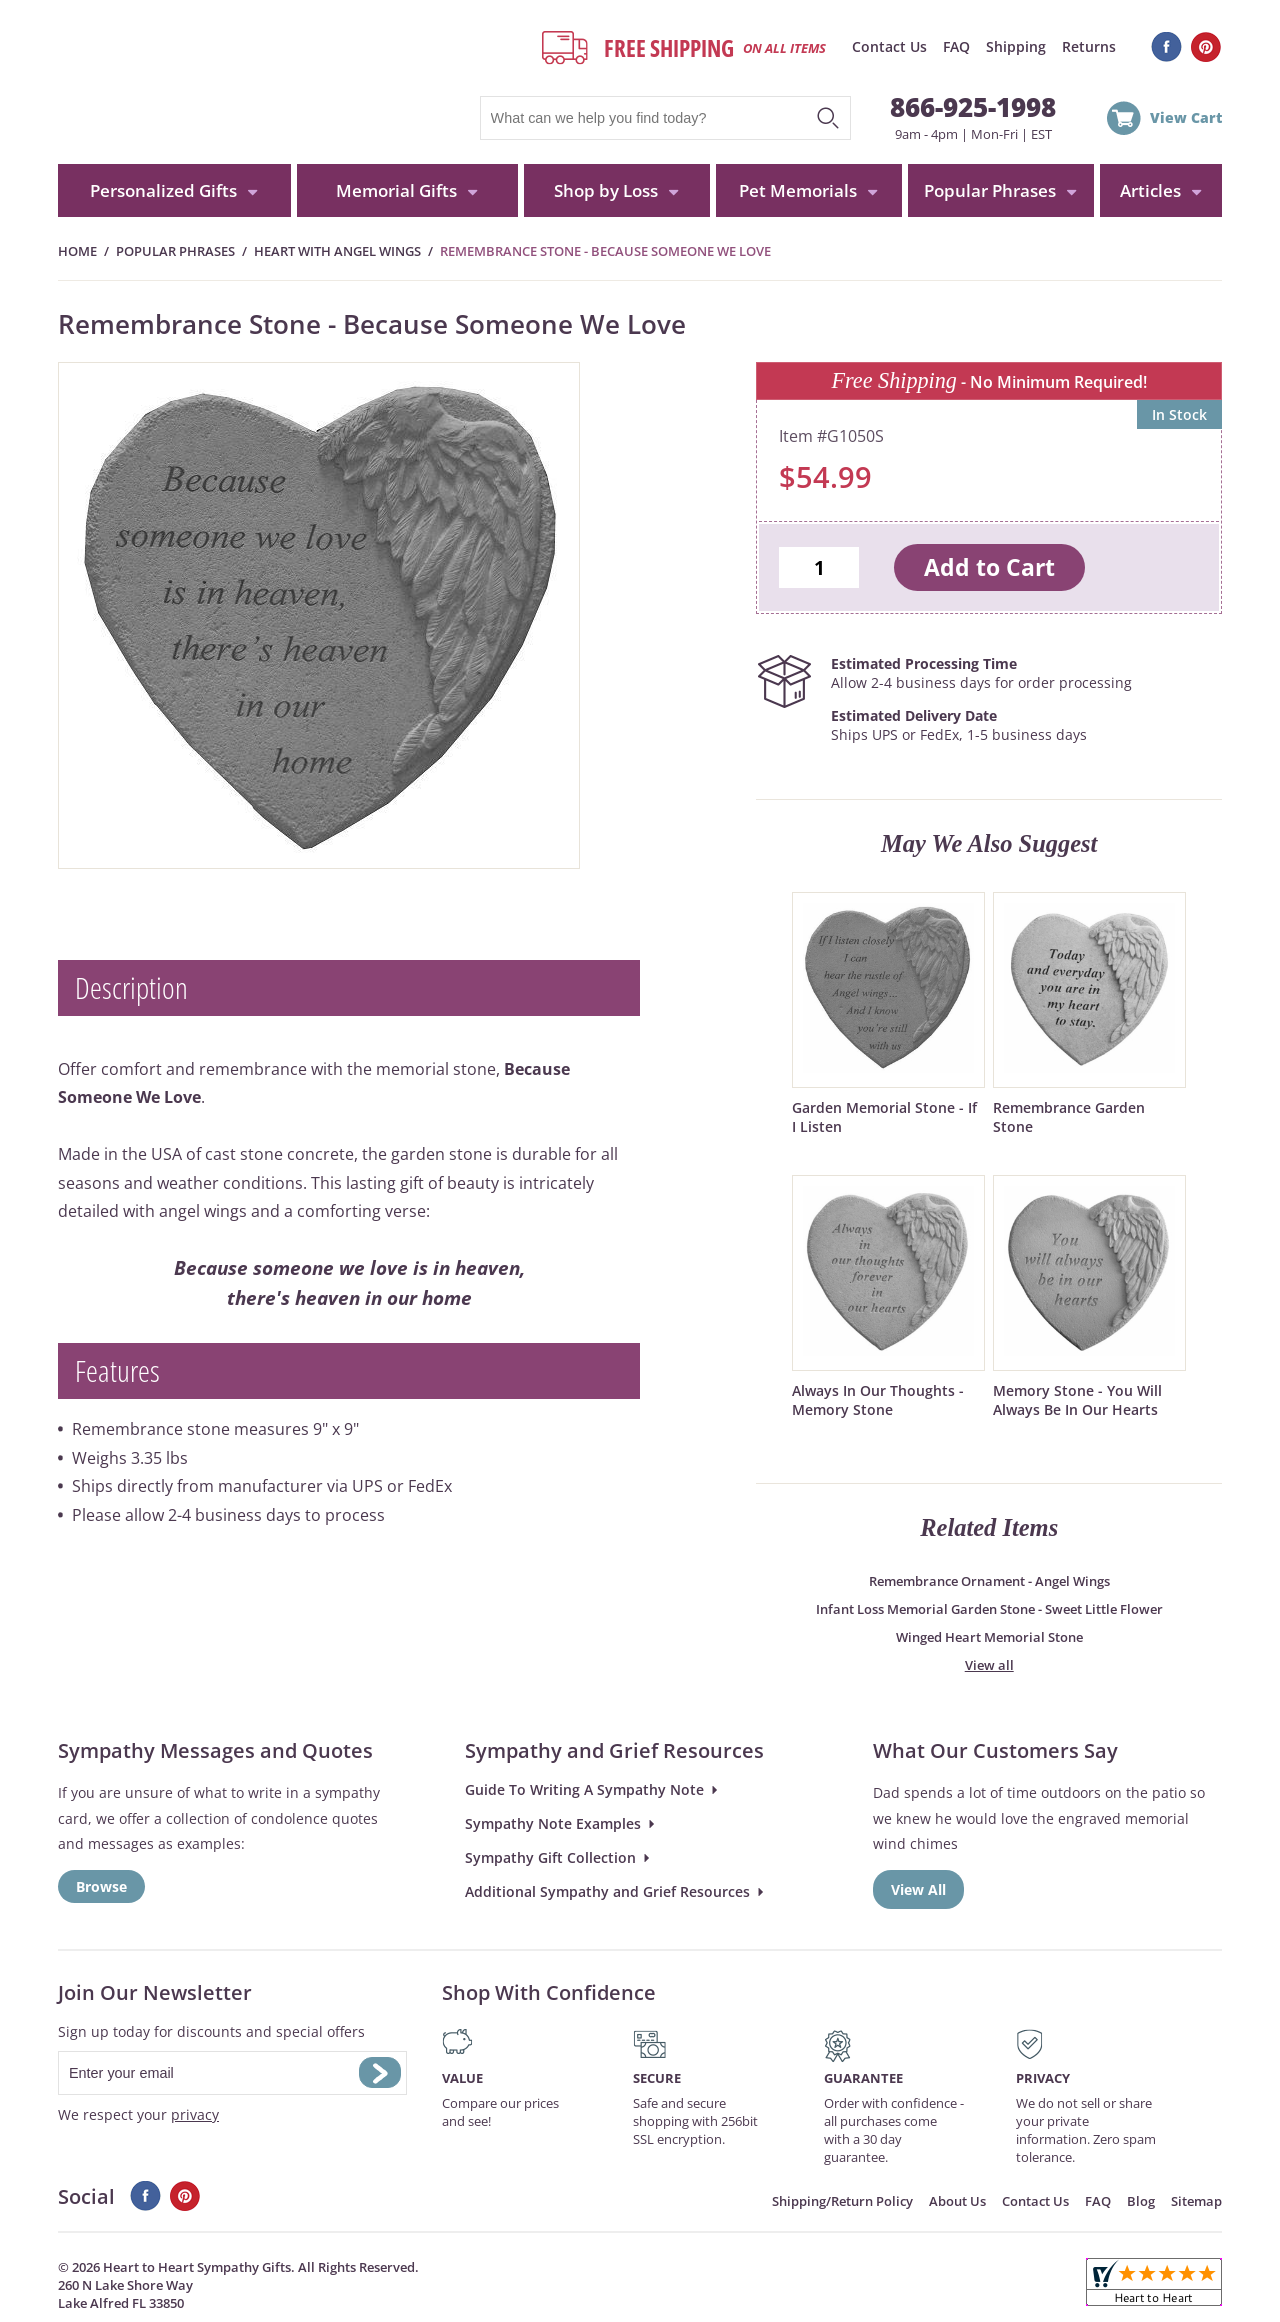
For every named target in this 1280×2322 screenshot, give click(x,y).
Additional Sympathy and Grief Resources (607, 1891)
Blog (1141, 2201)
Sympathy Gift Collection (550, 1857)
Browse (101, 1886)
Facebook (1166, 47)
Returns (1089, 46)
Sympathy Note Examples (553, 1823)
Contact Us (889, 46)
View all (989, 1665)
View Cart (1186, 117)
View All (918, 1889)
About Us (957, 2201)
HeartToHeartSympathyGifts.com (245, 82)
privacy (195, 2114)
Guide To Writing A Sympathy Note (584, 1789)
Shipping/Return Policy (842, 2201)
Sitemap (1196, 2201)
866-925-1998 (973, 107)
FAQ (956, 46)
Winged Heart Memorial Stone (989, 1637)
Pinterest (1206, 47)
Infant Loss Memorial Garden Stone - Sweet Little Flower (989, 1609)
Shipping (1016, 46)
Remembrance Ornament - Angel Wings (989, 1581)
